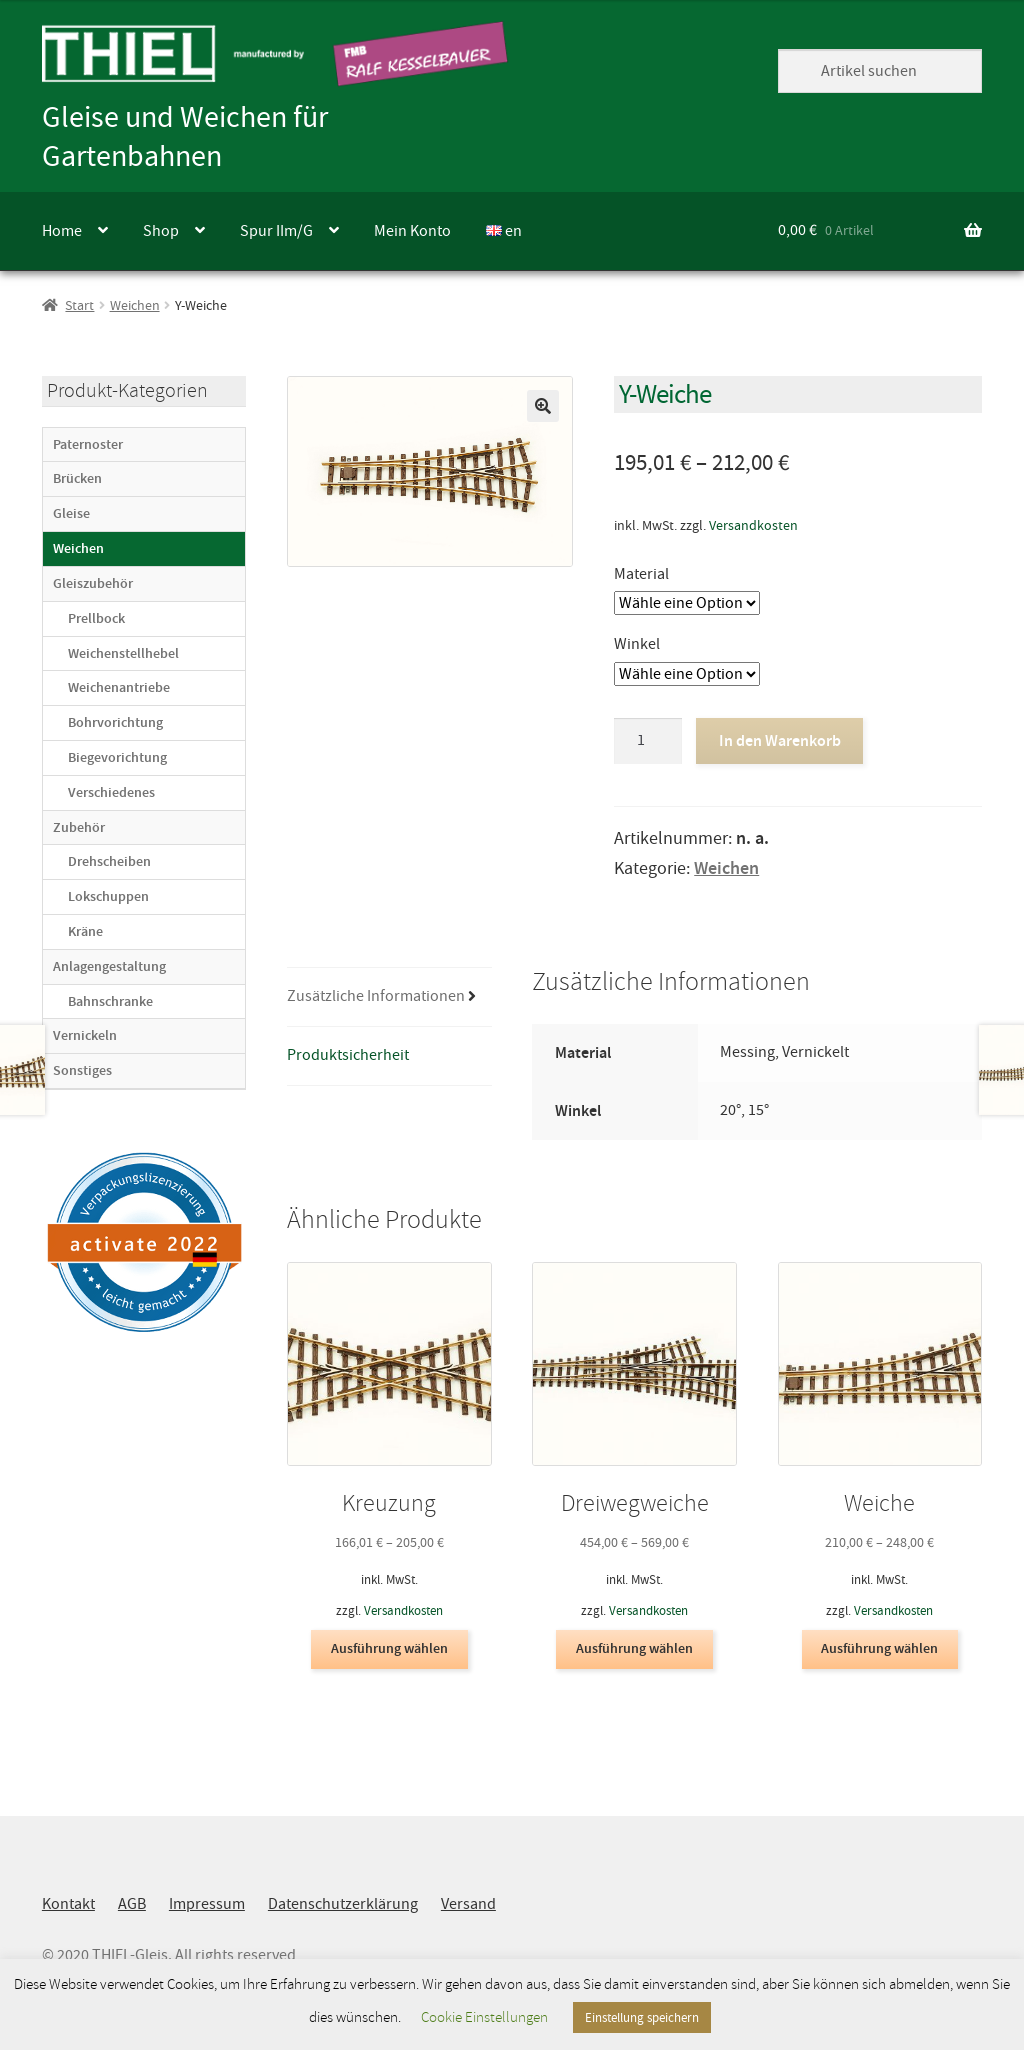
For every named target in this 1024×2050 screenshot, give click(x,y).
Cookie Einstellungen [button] (484, 2017)
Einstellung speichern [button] (642, 2017)
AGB (132, 1904)
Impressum (207, 1904)
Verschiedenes (111, 792)
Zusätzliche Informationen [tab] (376, 996)
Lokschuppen (108, 896)
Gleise (71, 513)
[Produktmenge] (648, 741)
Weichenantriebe (119, 687)
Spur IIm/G (276, 231)
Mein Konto (412, 231)
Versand (468, 1904)
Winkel (637, 644)
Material (641, 574)
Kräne (85, 931)
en (504, 231)
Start (79, 305)
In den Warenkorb (780, 740)
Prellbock (96, 618)
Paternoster (88, 444)
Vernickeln (85, 1035)
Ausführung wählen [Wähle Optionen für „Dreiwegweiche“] (634, 1648)
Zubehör (79, 827)
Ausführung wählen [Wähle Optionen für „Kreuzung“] (389, 1648)
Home (62, 231)
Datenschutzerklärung (343, 1904)
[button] (543, 406)
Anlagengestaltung (109, 966)
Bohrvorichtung (115, 722)
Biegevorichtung (117, 757)
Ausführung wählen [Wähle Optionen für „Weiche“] (879, 1648)
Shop (161, 231)
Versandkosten (753, 525)
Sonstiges (82, 1070)
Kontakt (68, 1904)
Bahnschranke (110, 1001)
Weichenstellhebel (123, 653)
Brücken (77, 478)
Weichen (135, 305)
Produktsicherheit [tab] (348, 1055)
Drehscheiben (109, 861)
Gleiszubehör (93, 583)
